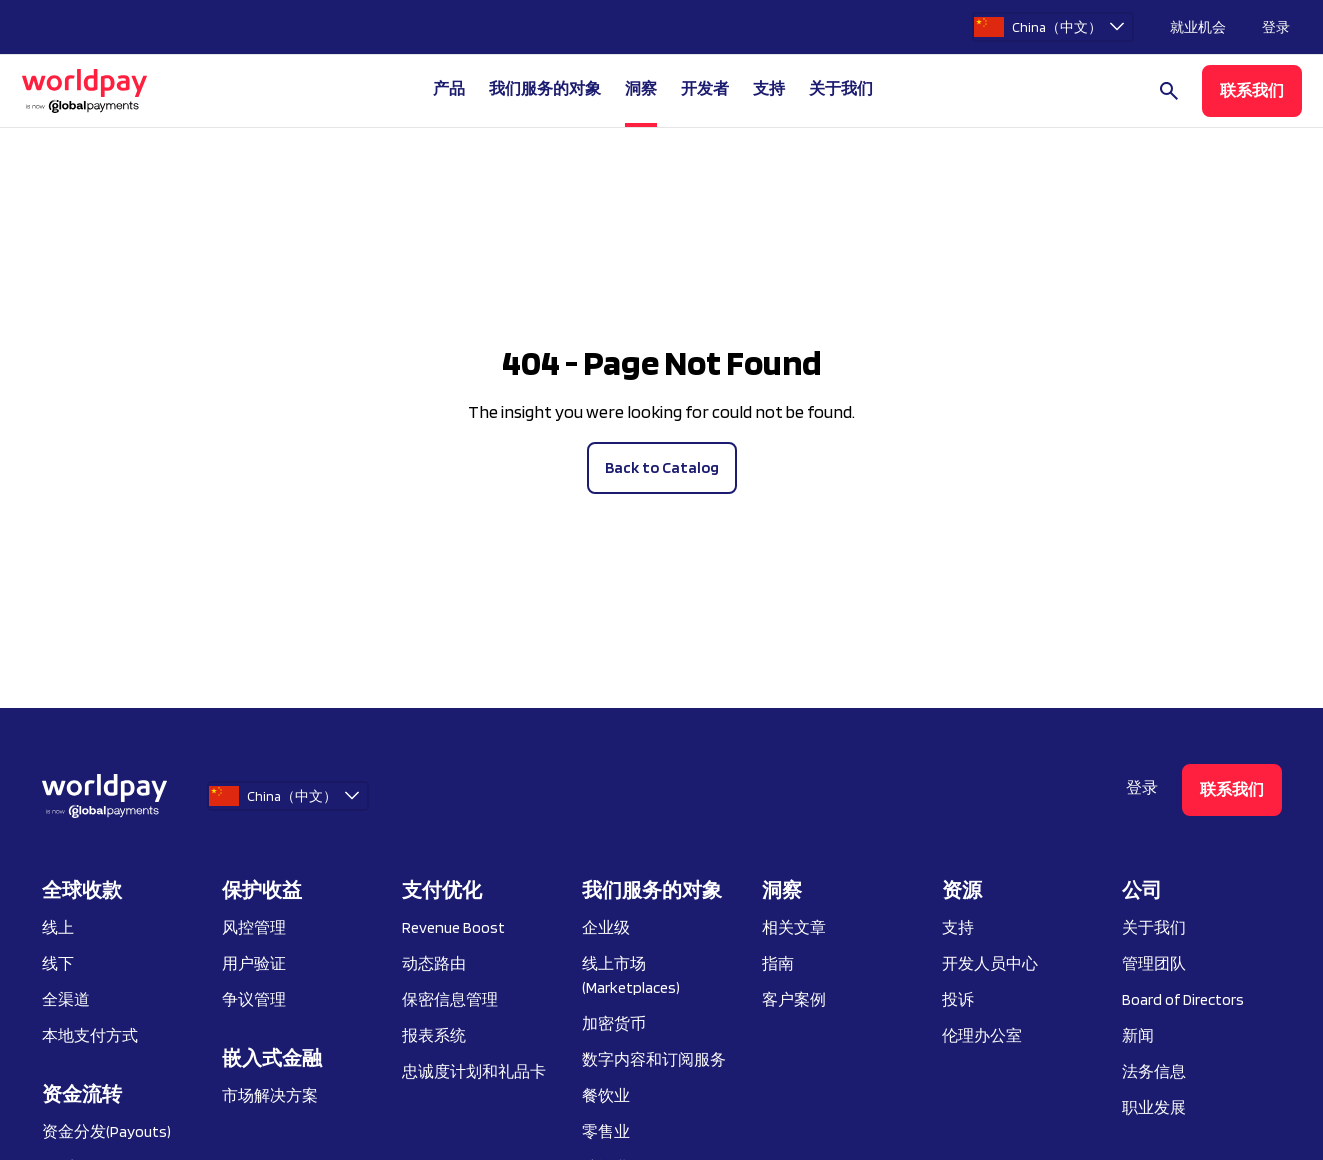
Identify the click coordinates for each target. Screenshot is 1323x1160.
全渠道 (66, 999)
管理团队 (1154, 963)
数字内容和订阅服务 (654, 1059)
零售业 (606, 1131)
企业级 (606, 927)
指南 (778, 963)
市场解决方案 (270, 1095)
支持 (769, 88)
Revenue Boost (453, 927)
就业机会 (1198, 27)
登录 (1276, 27)
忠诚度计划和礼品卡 (474, 1071)
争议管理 (254, 999)
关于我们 (1154, 927)
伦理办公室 (982, 1035)
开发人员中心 (990, 963)
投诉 (958, 999)
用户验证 (254, 963)
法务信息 (1154, 1071)
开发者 (705, 88)
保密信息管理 (450, 999)
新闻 (1138, 1035)
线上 (58, 927)
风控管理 (254, 927)
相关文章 (794, 927)
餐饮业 (606, 1095)
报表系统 (434, 1035)
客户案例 (794, 999)
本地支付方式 (90, 1035)
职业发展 (1154, 1107)
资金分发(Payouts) (106, 1131)
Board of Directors (1183, 999)
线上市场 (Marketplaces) (631, 975)
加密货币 (614, 1023)
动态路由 (434, 963)
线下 (58, 963)
